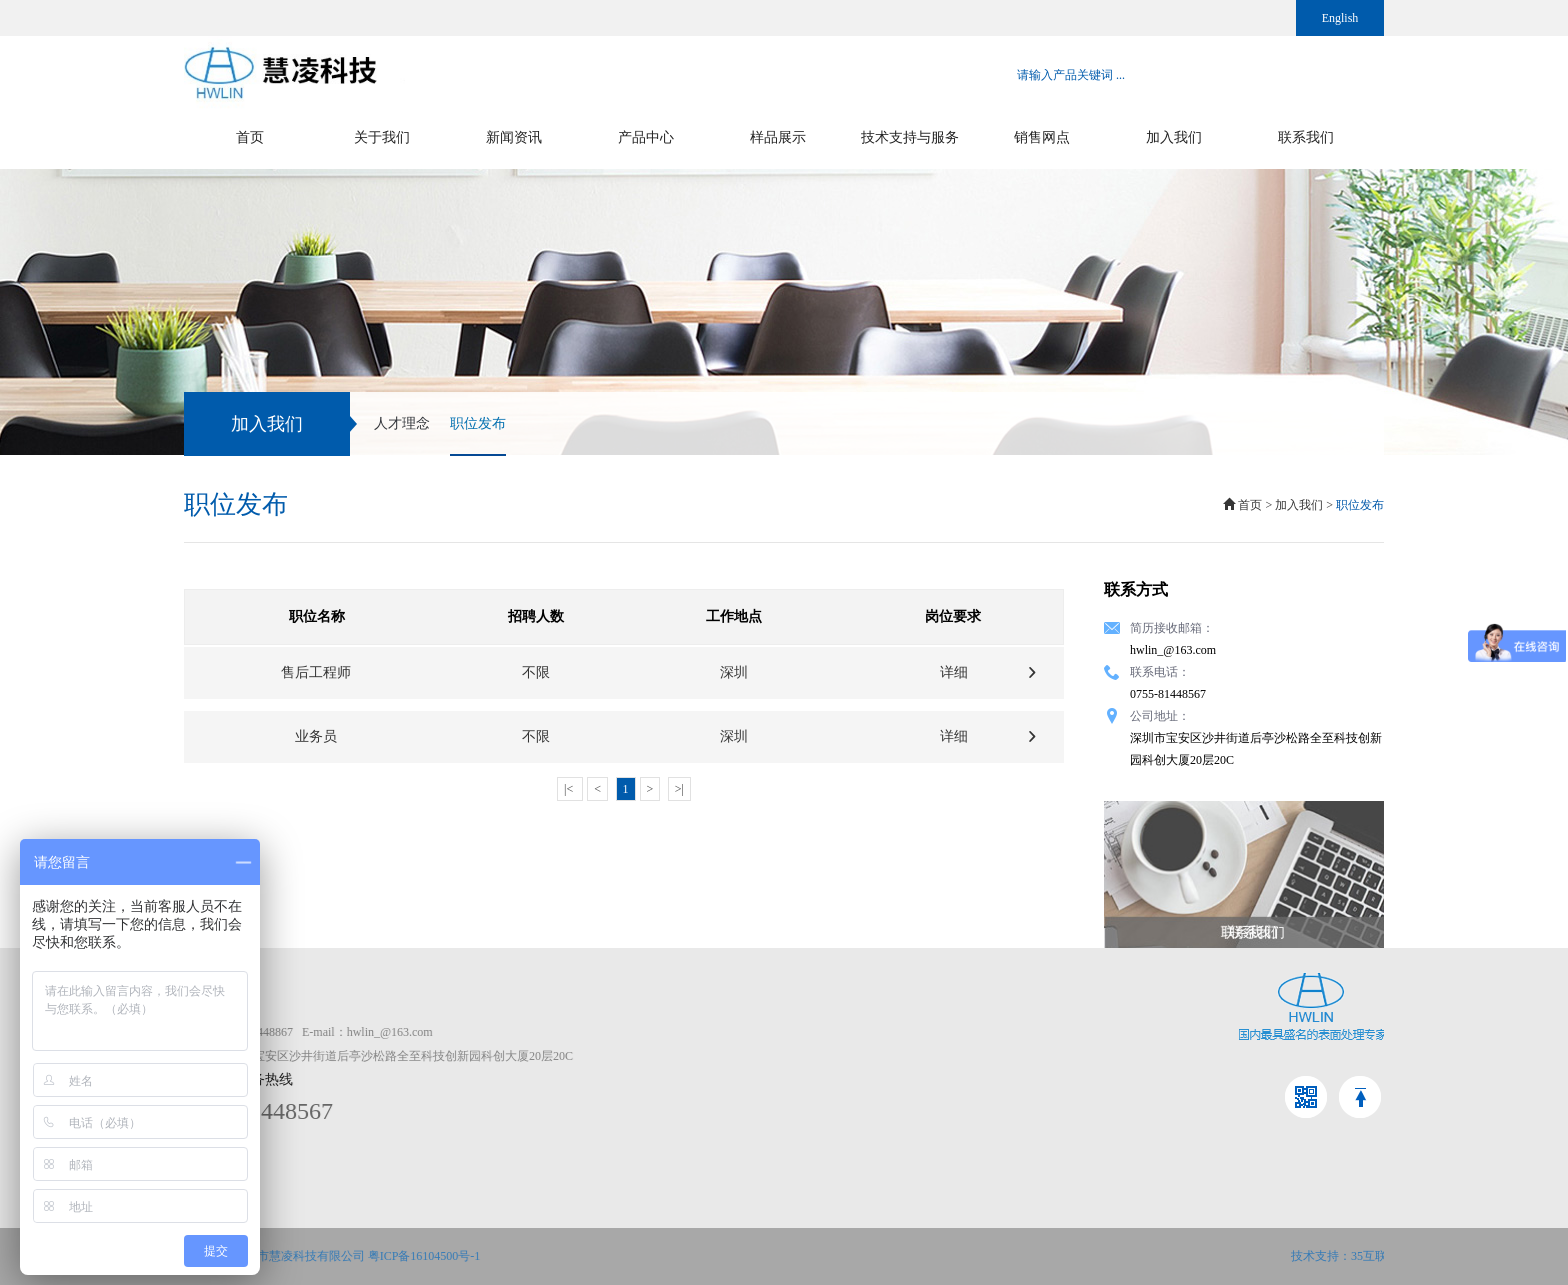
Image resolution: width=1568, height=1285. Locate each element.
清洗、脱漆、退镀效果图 (1196, 1056)
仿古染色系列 (996, 1128)
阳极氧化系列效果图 (1184, 1128)
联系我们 (1306, 137)
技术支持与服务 (910, 137)
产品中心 (646, 137)
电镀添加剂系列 (1002, 1104)
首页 (250, 137)
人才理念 (402, 423)
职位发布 (478, 436)
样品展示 (778, 137)
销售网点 (1042, 137)
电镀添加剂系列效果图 (1190, 1104)
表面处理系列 (996, 1032)
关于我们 (382, 137)
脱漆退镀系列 (996, 1080)
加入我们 (1174, 137)
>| (679, 789)
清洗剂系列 (990, 1056)
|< (570, 789)
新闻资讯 (514, 137)
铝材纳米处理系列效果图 (1196, 1080)
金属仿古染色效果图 (1184, 1032)
